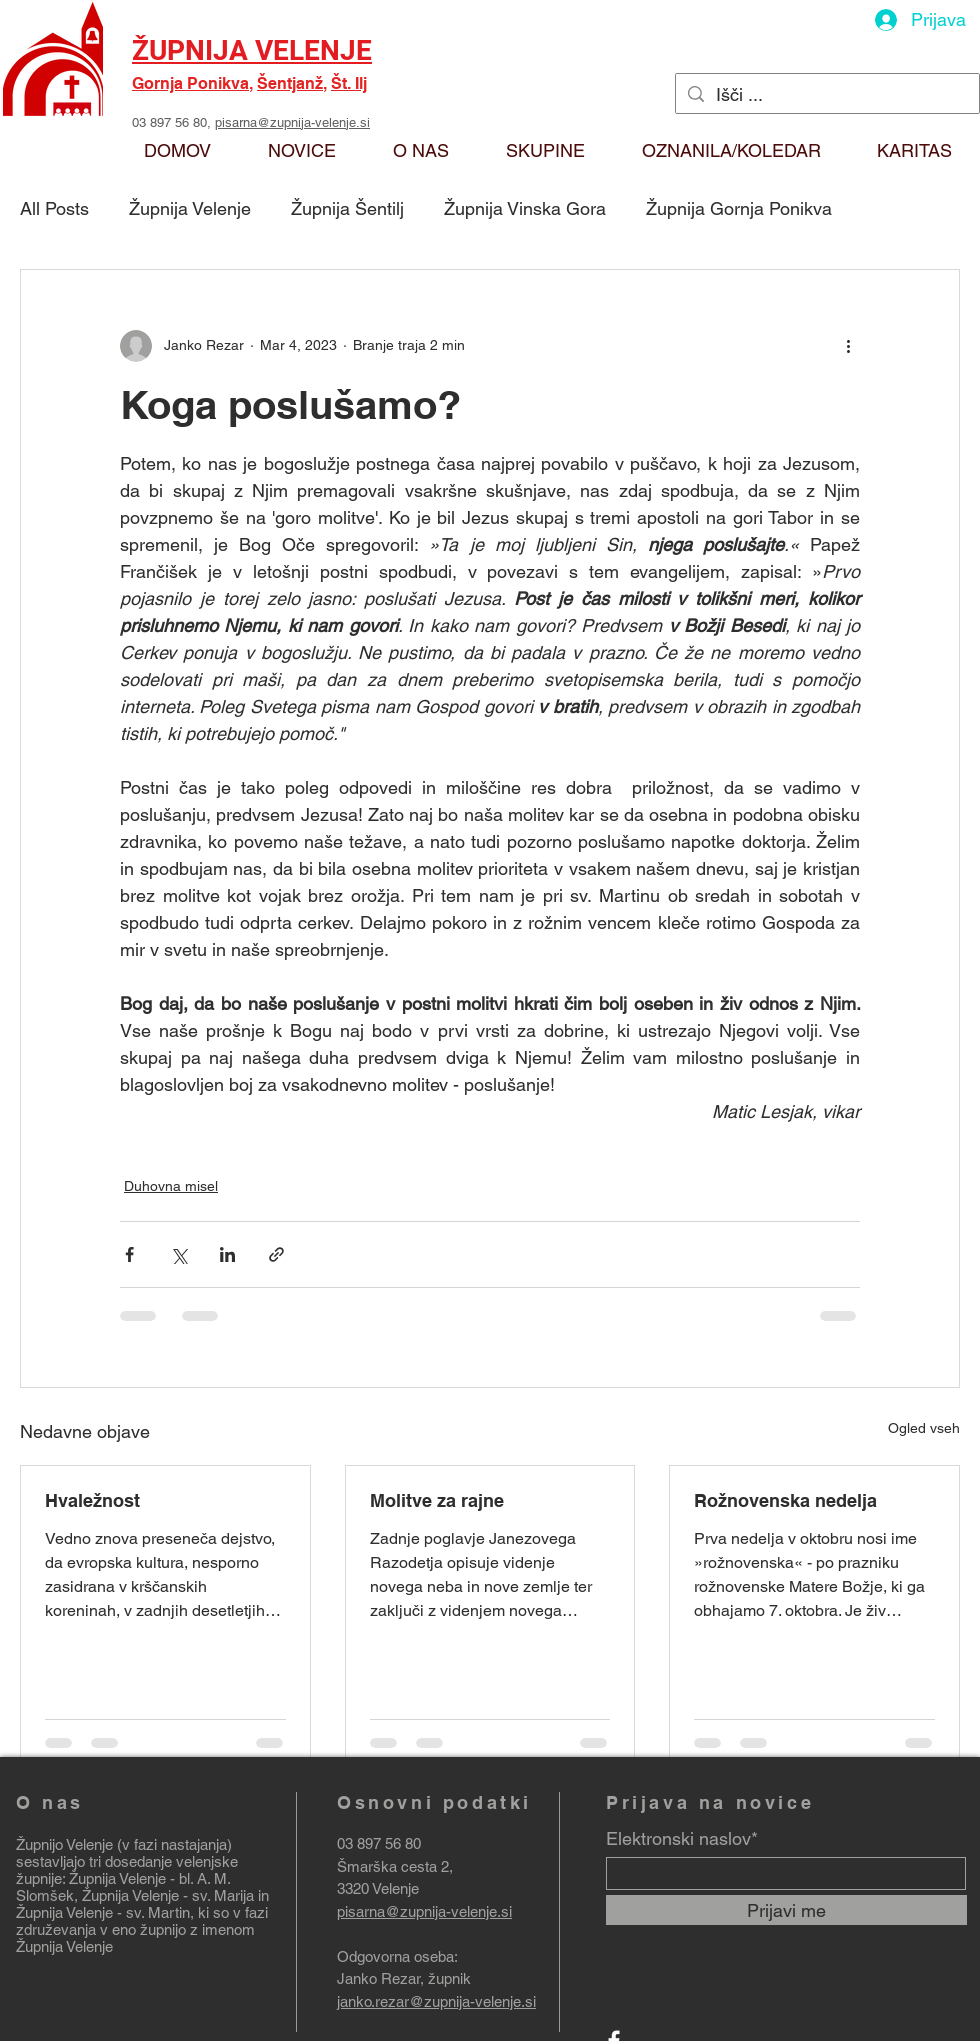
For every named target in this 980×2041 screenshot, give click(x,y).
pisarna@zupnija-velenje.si (292, 122)
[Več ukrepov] (848, 346)
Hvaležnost (92, 1500)
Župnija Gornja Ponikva (739, 208)
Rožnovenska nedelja (785, 1500)
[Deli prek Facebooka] (129, 1254)
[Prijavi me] (786, 1910)
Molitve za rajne (437, 1500)
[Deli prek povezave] (276, 1254)
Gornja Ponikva (190, 83)
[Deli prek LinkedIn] (227, 1254)
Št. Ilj (349, 83)
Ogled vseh (924, 1428)
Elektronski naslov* (682, 1839)
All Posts (54, 208)
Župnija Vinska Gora (525, 208)
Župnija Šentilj (347, 208)
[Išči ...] (826, 94)
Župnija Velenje (190, 208)
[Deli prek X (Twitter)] (178, 1254)
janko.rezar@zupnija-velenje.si (436, 2001)
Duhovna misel (171, 1186)
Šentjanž (290, 83)
